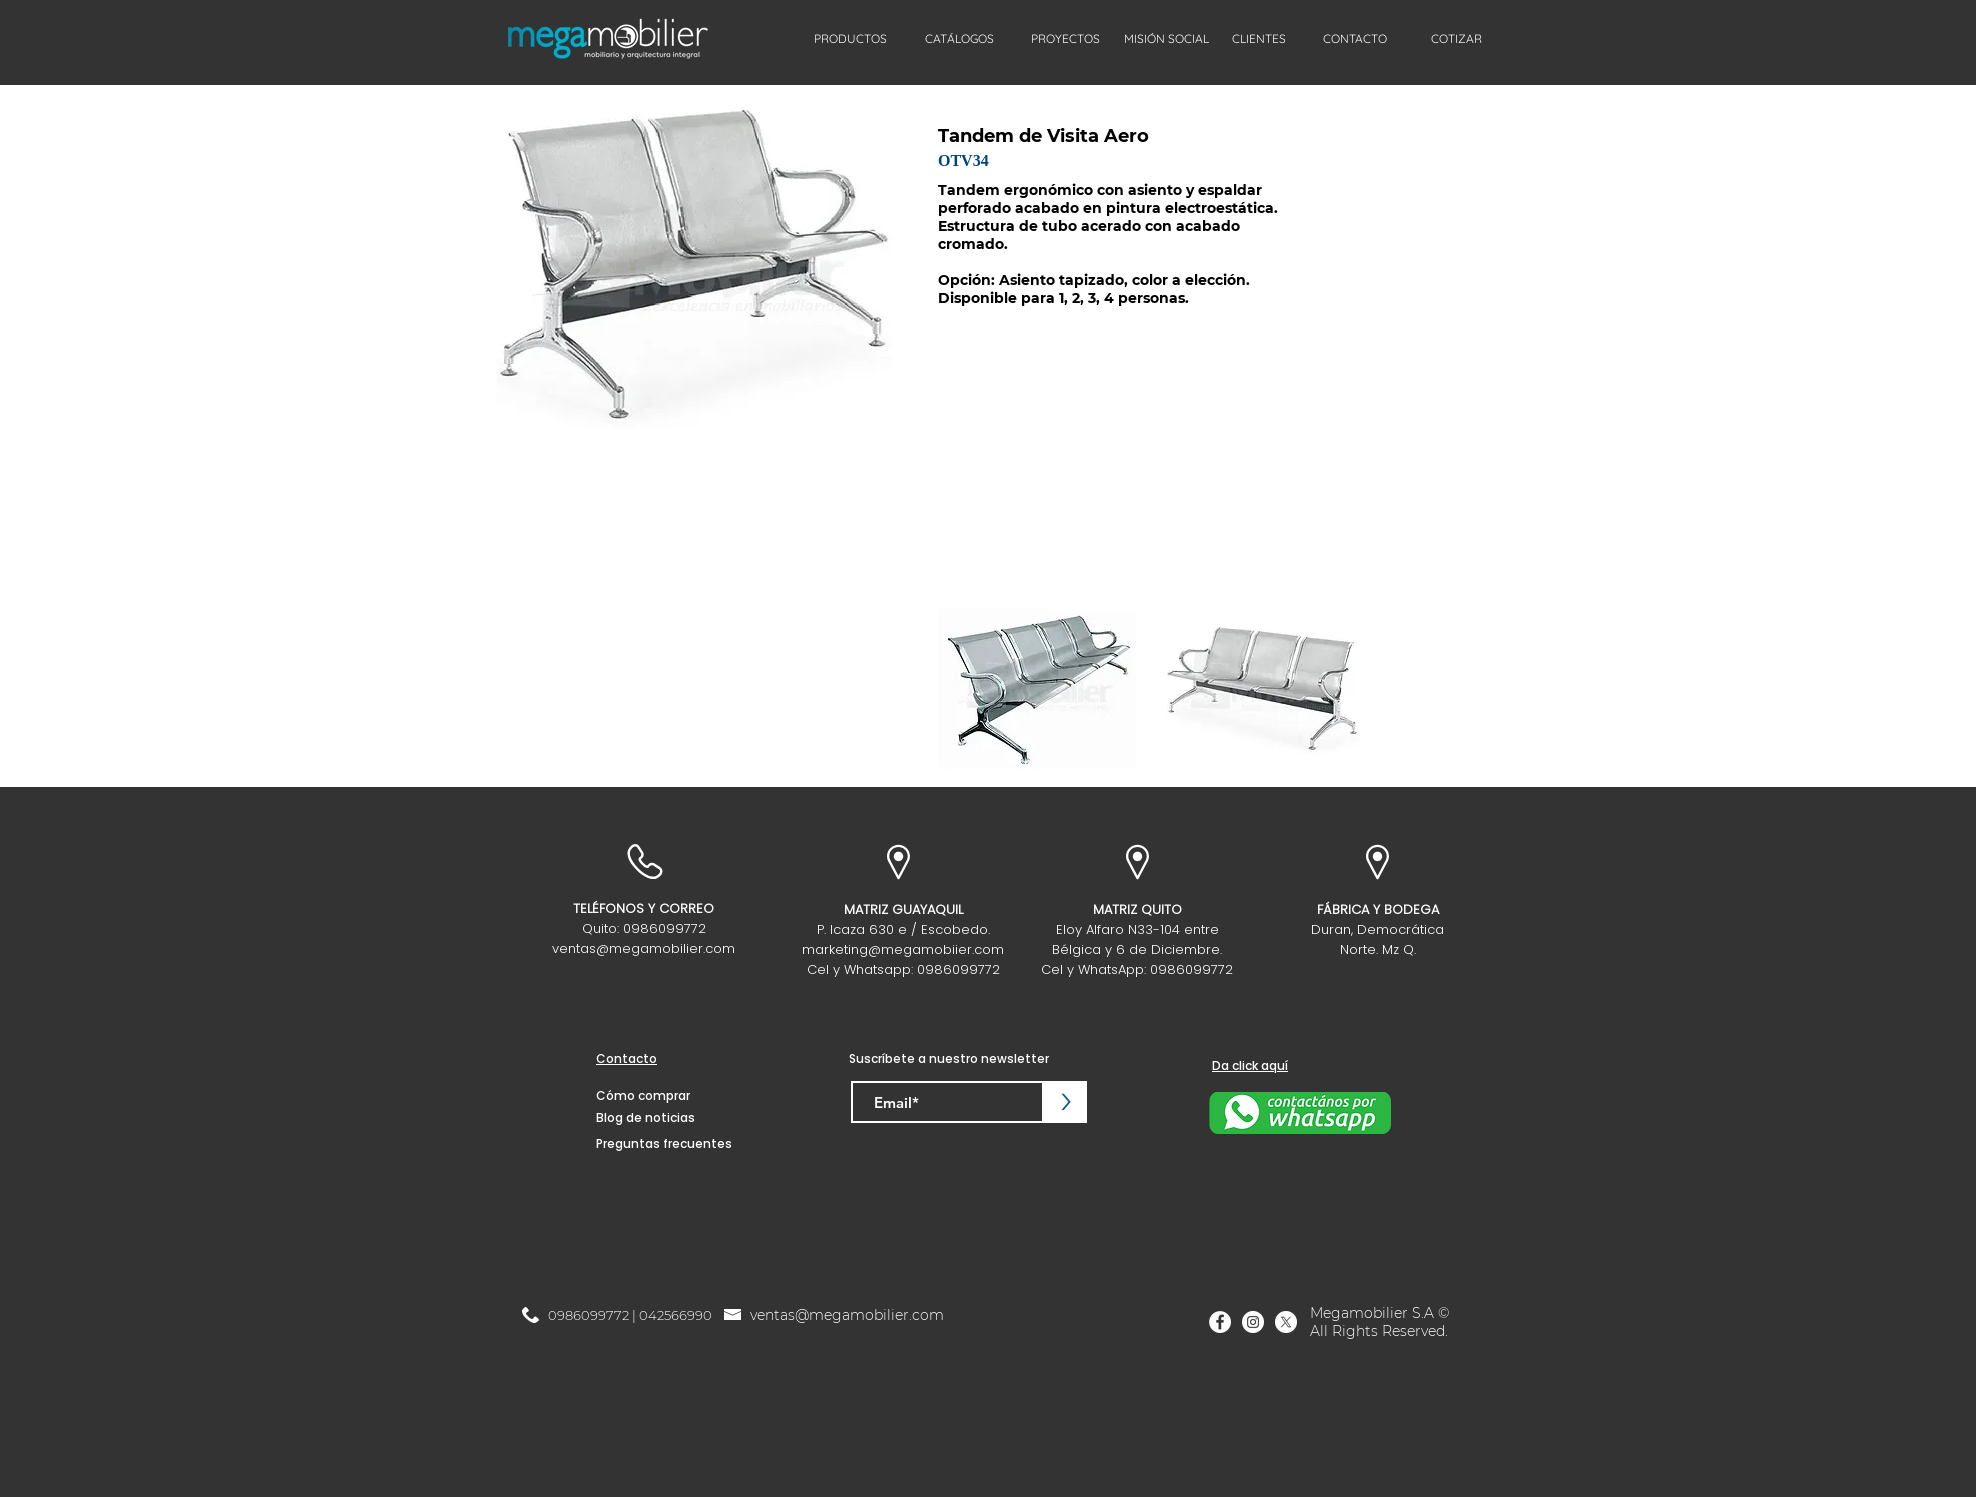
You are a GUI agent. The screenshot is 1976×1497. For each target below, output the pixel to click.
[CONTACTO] (1355, 39)
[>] (1065, 1102)
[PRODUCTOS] (850, 39)
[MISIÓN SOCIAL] (1166, 39)
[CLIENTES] (1259, 39)
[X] (1286, 1322)
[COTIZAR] (1456, 39)
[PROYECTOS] (1065, 39)
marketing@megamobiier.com (903, 949)
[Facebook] (1220, 1322)
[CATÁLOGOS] (959, 39)
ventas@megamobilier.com (643, 948)
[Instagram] (1253, 1322)
